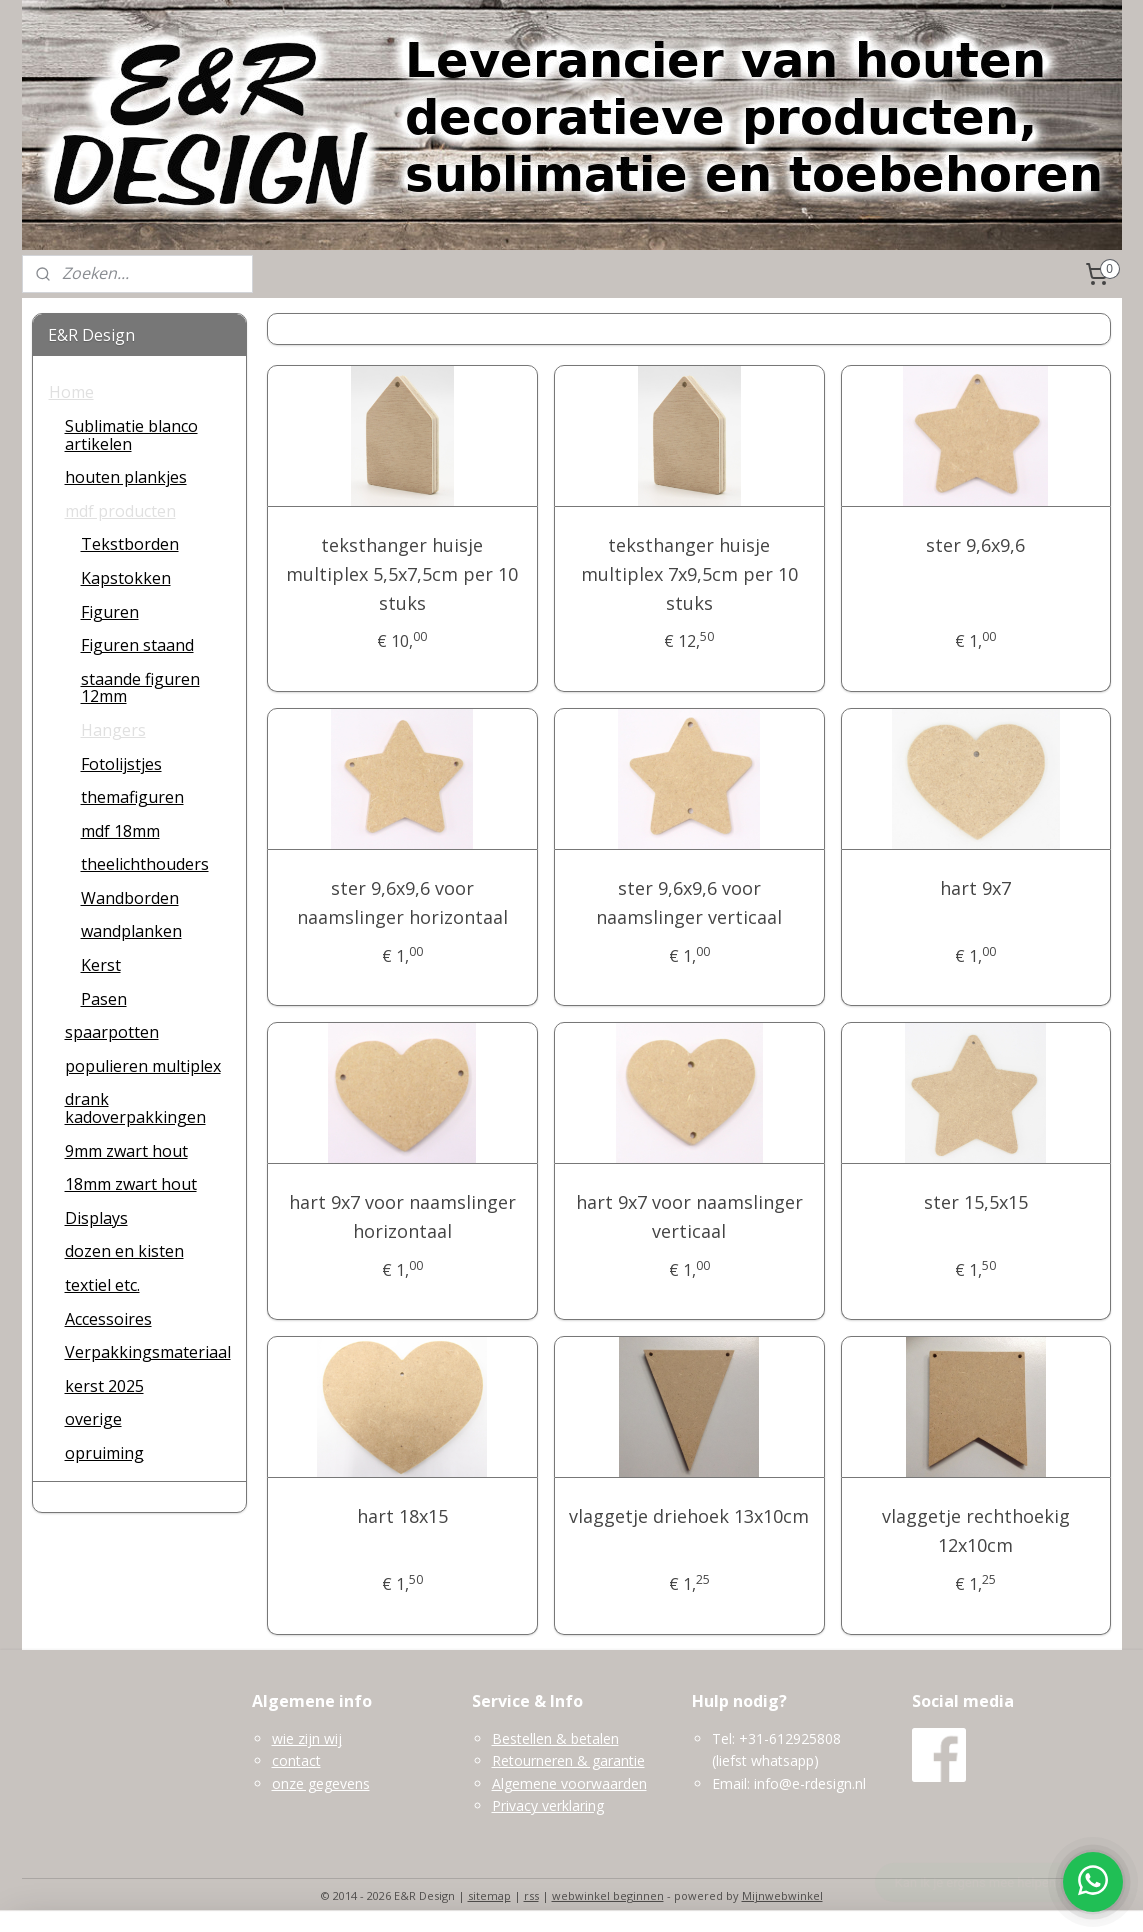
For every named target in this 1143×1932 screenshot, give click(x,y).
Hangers (113, 730)
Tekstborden (130, 544)
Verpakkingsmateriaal (148, 1352)
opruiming (104, 1453)
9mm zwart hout (126, 1151)
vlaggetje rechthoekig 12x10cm (976, 1530)
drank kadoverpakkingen (135, 1108)
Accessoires (108, 1319)
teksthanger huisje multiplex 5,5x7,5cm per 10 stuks (403, 574)
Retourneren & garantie (568, 1760)
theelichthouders (145, 864)
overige (93, 1419)
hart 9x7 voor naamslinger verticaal (689, 1216)
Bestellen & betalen (555, 1738)
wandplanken (131, 931)
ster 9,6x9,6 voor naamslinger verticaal (689, 902)
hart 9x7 (976, 888)
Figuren (110, 612)
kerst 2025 (104, 1386)
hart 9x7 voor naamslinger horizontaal (402, 1216)
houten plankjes (126, 477)
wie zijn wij (307, 1738)
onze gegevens (321, 1783)
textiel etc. (102, 1285)
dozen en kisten (124, 1251)
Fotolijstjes (121, 764)
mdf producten (120, 511)
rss (531, 1895)
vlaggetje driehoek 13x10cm (689, 1516)
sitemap (489, 1895)
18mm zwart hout (131, 1184)
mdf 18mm (120, 831)
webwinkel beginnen (608, 1895)
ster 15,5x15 (976, 1202)
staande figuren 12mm (140, 688)
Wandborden (130, 898)
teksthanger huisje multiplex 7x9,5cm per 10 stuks (689, 574)
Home (71, 392)
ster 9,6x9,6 (976, 545)
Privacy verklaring (548, 1805)
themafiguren (132, 797)
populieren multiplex (143, 1066)
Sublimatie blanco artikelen (131, 435)
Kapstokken (126, 578)
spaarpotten (112, 1032)
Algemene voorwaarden (569, 1783)
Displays (96, 1218)
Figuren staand (137, 645)
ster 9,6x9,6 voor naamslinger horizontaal (402, 902)
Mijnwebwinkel (782, 1895)
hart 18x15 (402, 1516)
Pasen (104, 999)
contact (296, 1760)
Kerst (101, 965)
